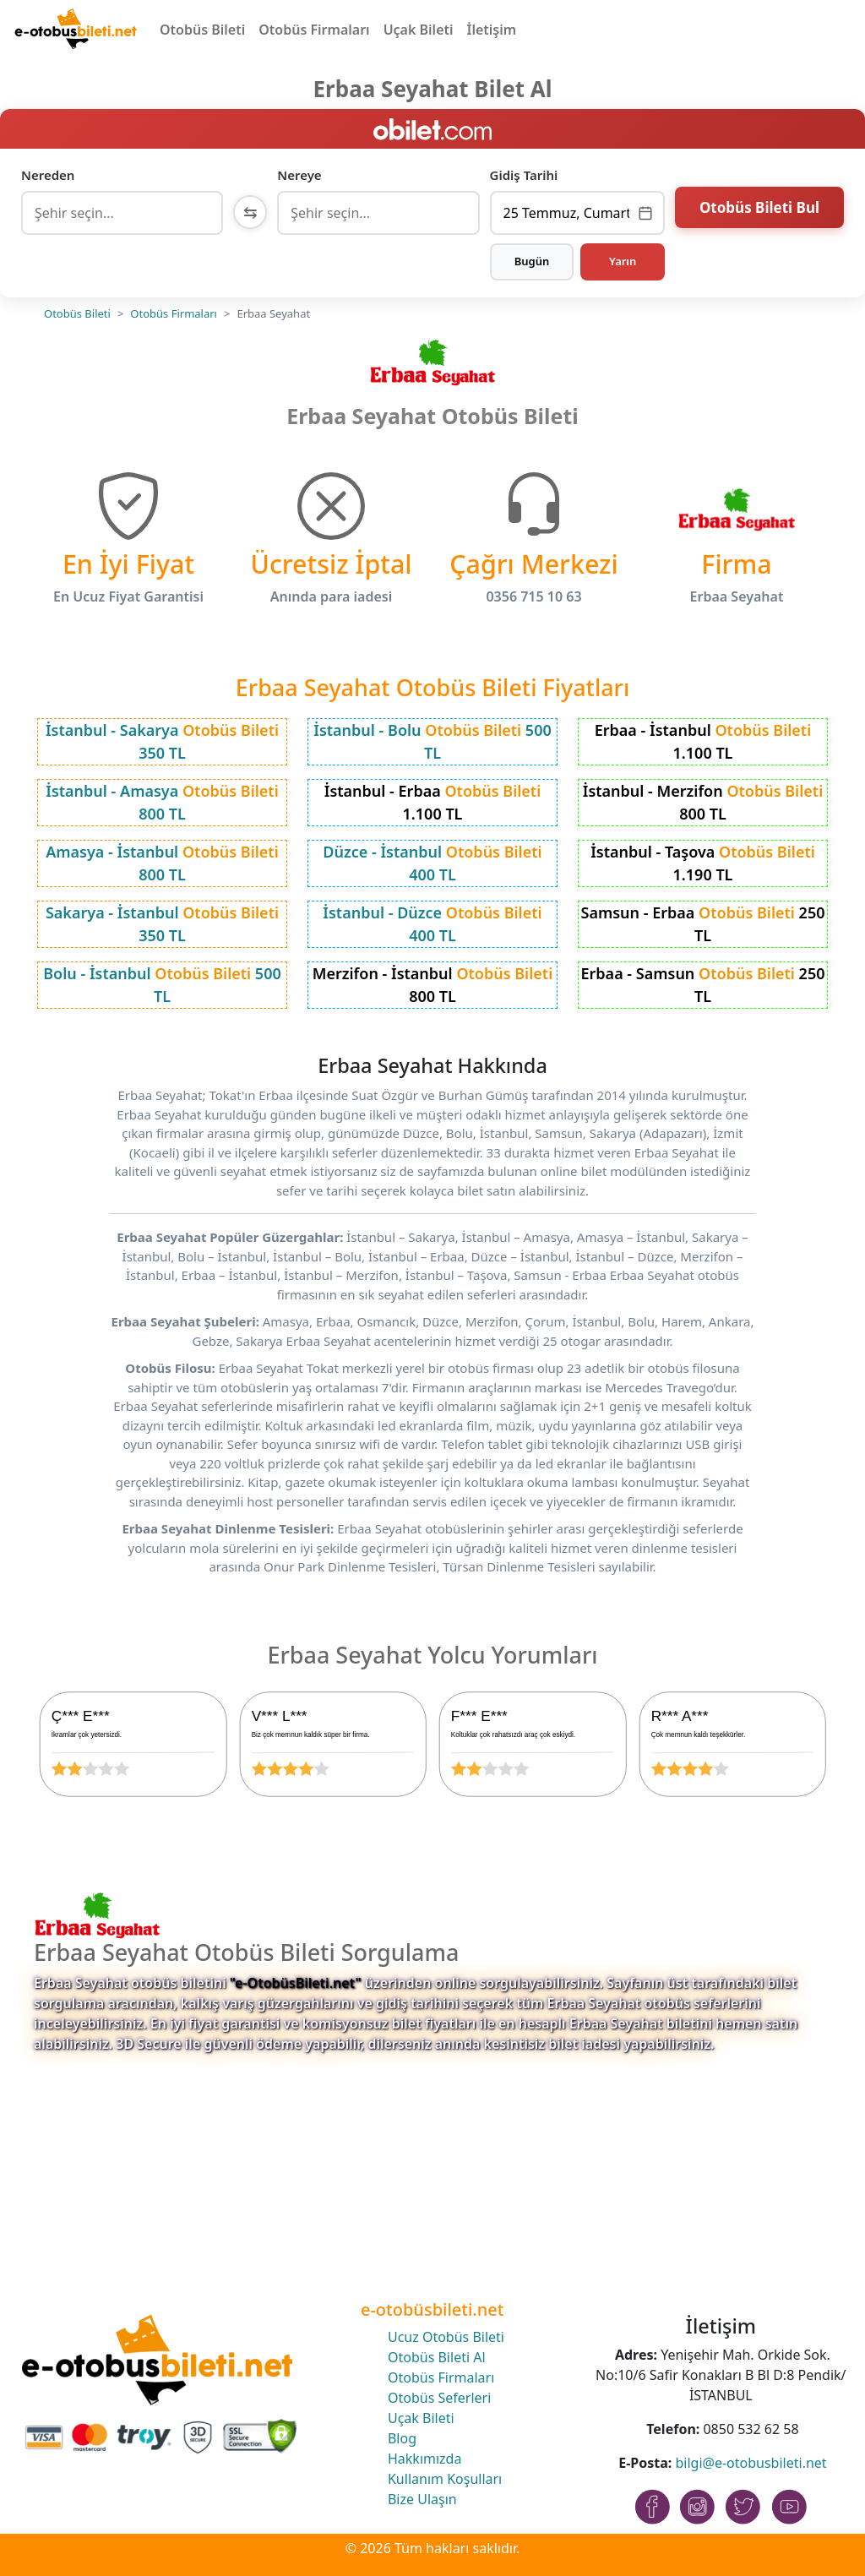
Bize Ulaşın (422, 2499)
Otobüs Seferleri (439, 2397)
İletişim (492, 29)
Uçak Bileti (419, 29)
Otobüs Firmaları (313, 29)
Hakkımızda (424, 2458)
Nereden (47, 174)
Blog (402, 2438)
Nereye (299, 174)
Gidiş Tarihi (524, 174)
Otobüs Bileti (202, 29)
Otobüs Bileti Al (437, 2357)
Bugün (532, 261)
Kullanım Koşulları (445, 2479)
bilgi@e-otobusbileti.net (750, 2462)
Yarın (622, 261)
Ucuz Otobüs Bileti (446, 2337)
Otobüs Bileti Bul (759, 211)
